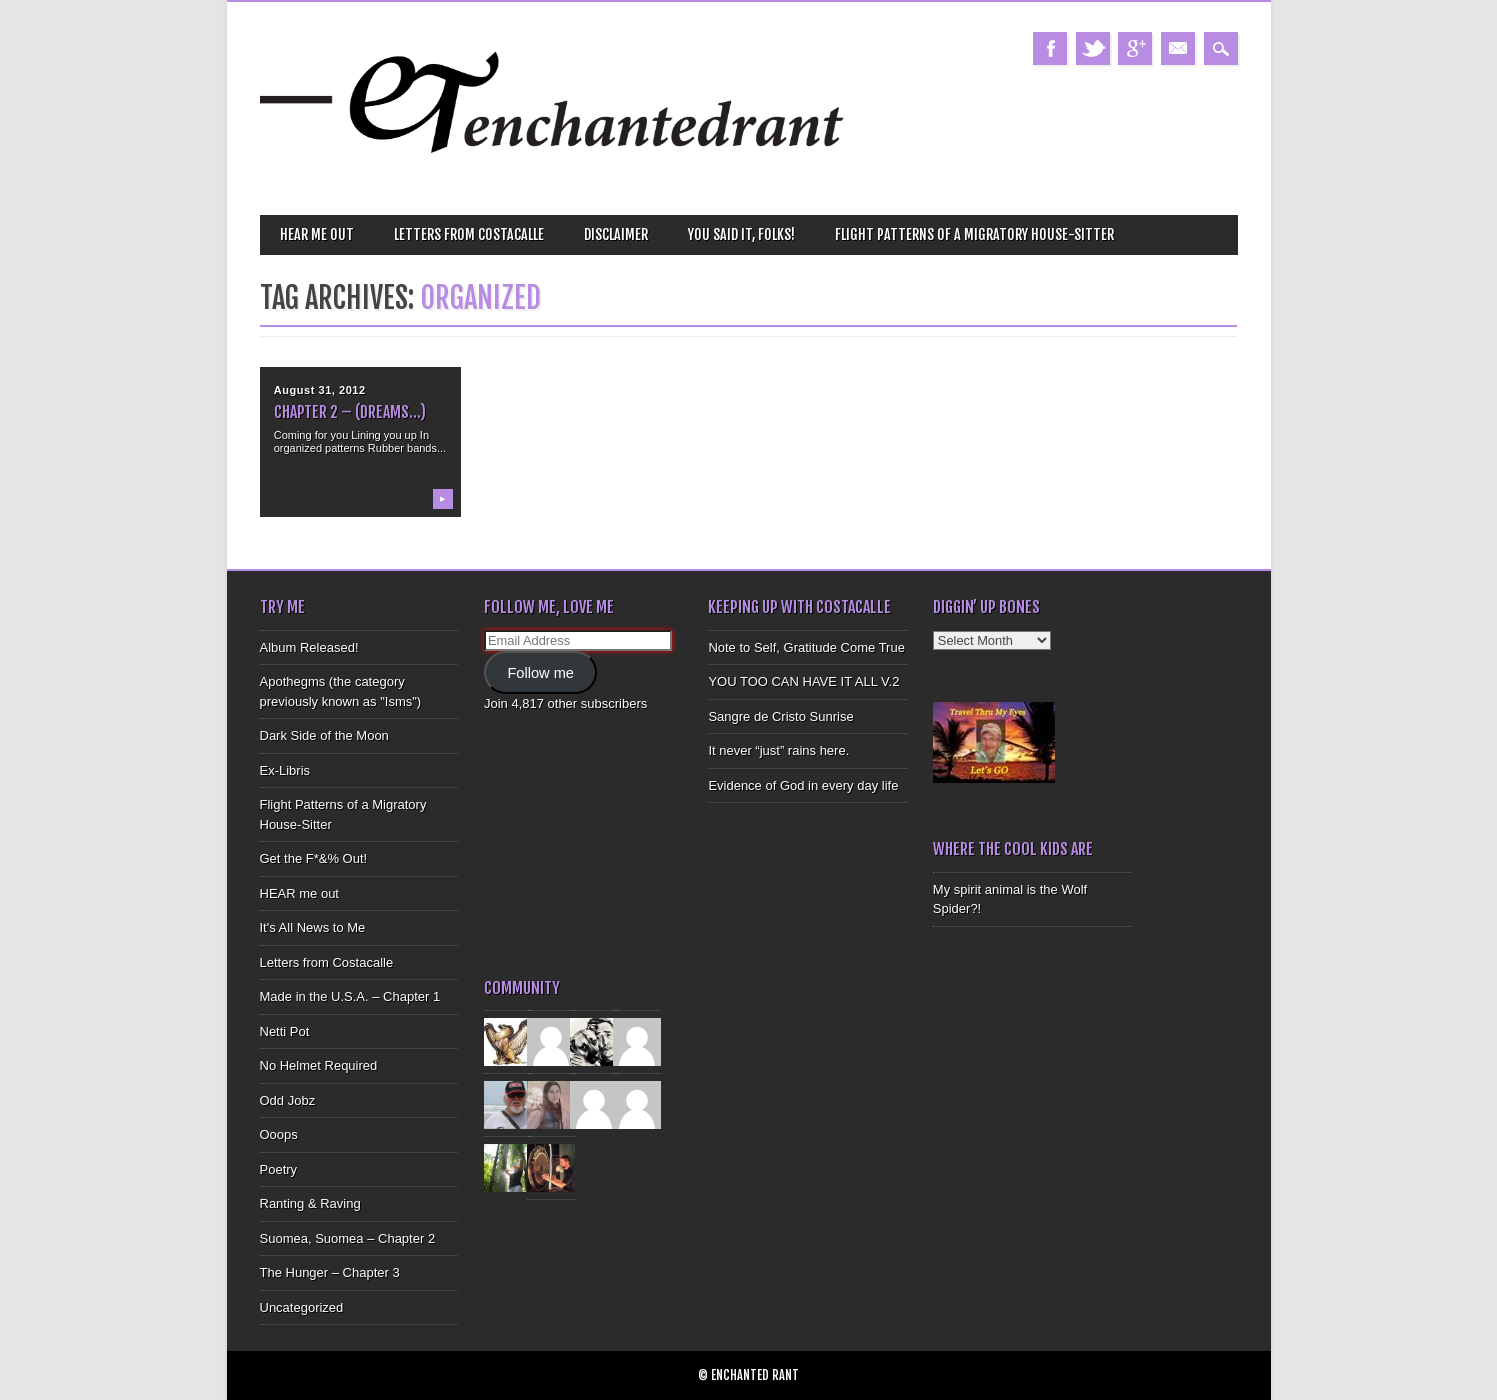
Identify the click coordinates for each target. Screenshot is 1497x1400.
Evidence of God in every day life (803, 785)
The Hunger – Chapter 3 (330, 1272)
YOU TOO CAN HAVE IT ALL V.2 (803, 681)
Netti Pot (285, 1031)
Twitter (1093, 48)
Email (1178, 48)
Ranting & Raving (310, 1203)
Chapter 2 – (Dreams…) (350, 412)
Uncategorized (302, 1307)
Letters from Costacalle (469, 234)
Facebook (1050, 48)
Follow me (540, 673)
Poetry (279, 1169)
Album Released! (309, 647)
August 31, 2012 (320, 390)
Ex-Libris (285, 770)
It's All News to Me (313, 927)
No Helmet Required (319, 1065)
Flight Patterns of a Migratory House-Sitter (974, 234)
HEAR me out (317, 234)
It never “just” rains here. (778, 750)
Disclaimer (616, 234)
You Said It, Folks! (741, 234)
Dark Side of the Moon (324, 735)
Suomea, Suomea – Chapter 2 (348, 1238)
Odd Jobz (288, 1100)
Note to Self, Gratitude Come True (806, 647)
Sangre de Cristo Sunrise (780, 716)
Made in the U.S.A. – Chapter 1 (350, 996)
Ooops (279, 1134)
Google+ (1135, 48)
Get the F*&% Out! (314, 858)
